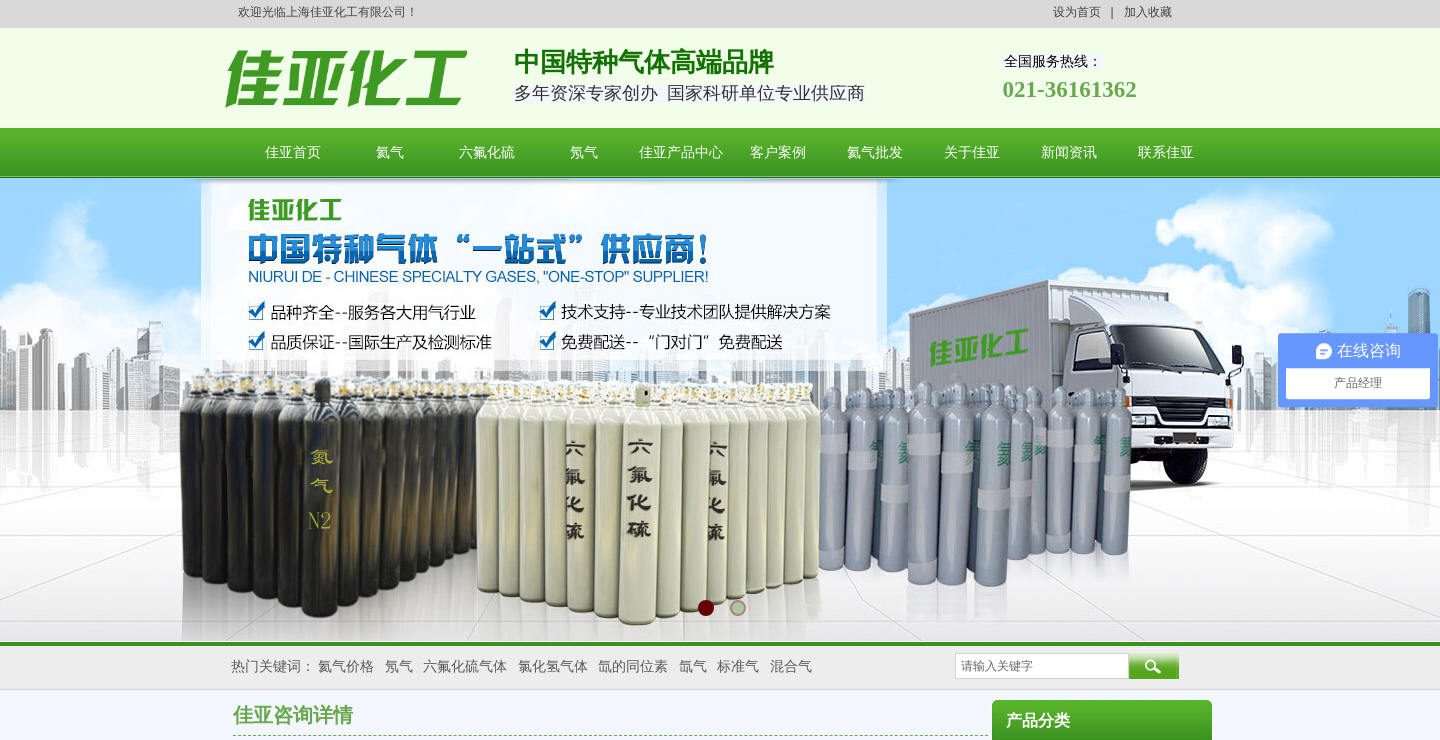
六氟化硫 (487, 152)
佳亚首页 (293, 152)
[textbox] (1042, 666)
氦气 (390, 152)
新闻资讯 (1069, 152)
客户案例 (778, 152)
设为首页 (1077, 12)
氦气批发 (875, 152)
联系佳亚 (1166, 152)
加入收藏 (1148, 12)
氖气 (584, 152)
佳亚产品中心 (681, 152)
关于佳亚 (972, 152)
